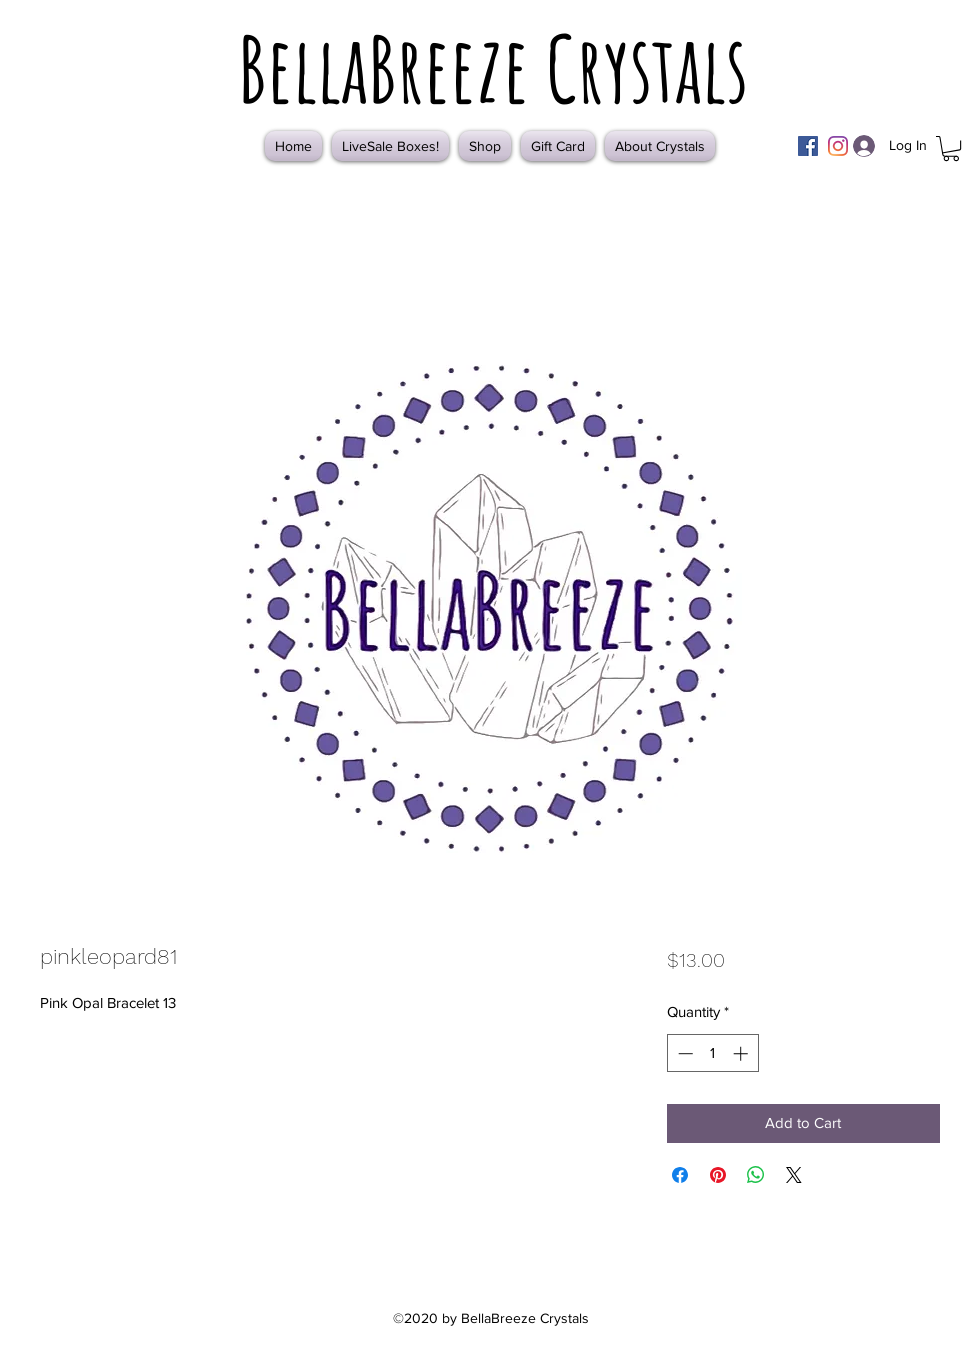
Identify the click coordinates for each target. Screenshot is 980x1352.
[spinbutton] (712, 1053)
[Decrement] (683, 1053)
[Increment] (742, 1053)
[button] (951, 148)
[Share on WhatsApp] (756, 1175)
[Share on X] (794, 1175)
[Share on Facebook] (680, 1175)
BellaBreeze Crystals (493, 68)
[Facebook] (808, 146)
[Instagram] (838, 146)
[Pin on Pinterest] (718, 1175)
